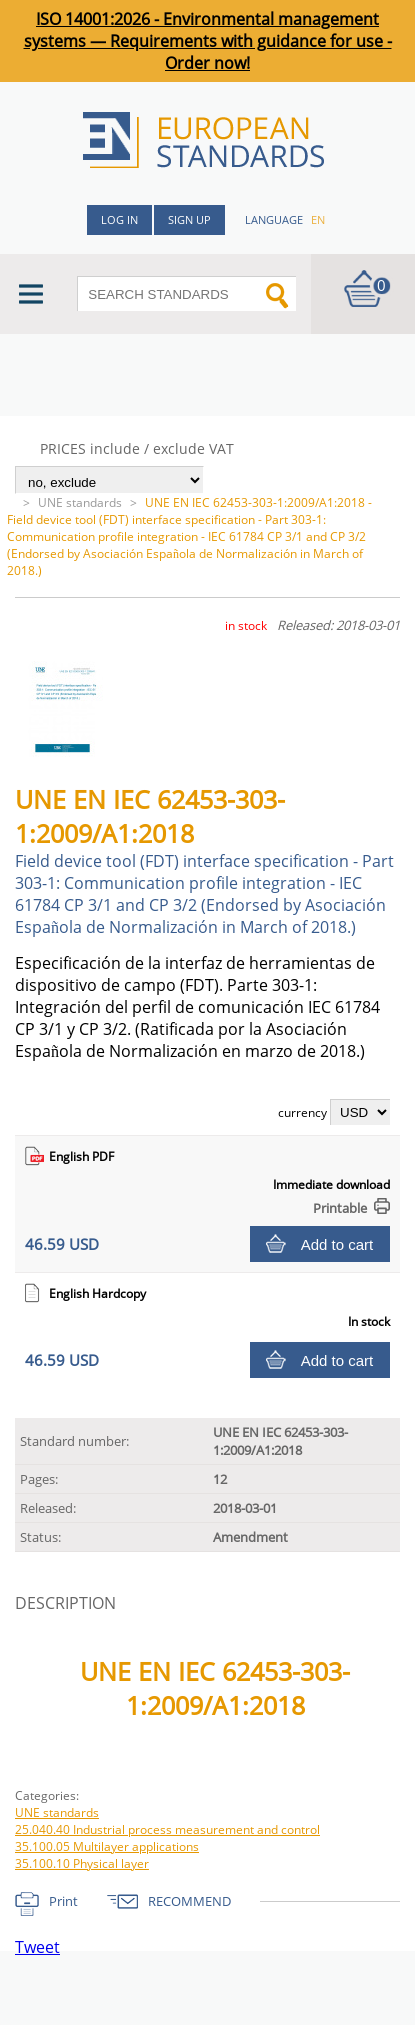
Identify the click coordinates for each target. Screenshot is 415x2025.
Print (63, 1901)
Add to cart (337, 1244)
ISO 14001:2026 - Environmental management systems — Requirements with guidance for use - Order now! (208, 41)
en (318, 219)
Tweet (37, 1947)
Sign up (189, 219)
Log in (119, 219)
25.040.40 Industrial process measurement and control (167, 1829)
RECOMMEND (189, 1901)
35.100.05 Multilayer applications (107, 1846)
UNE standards (80, 502)
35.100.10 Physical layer (82, 1863)
